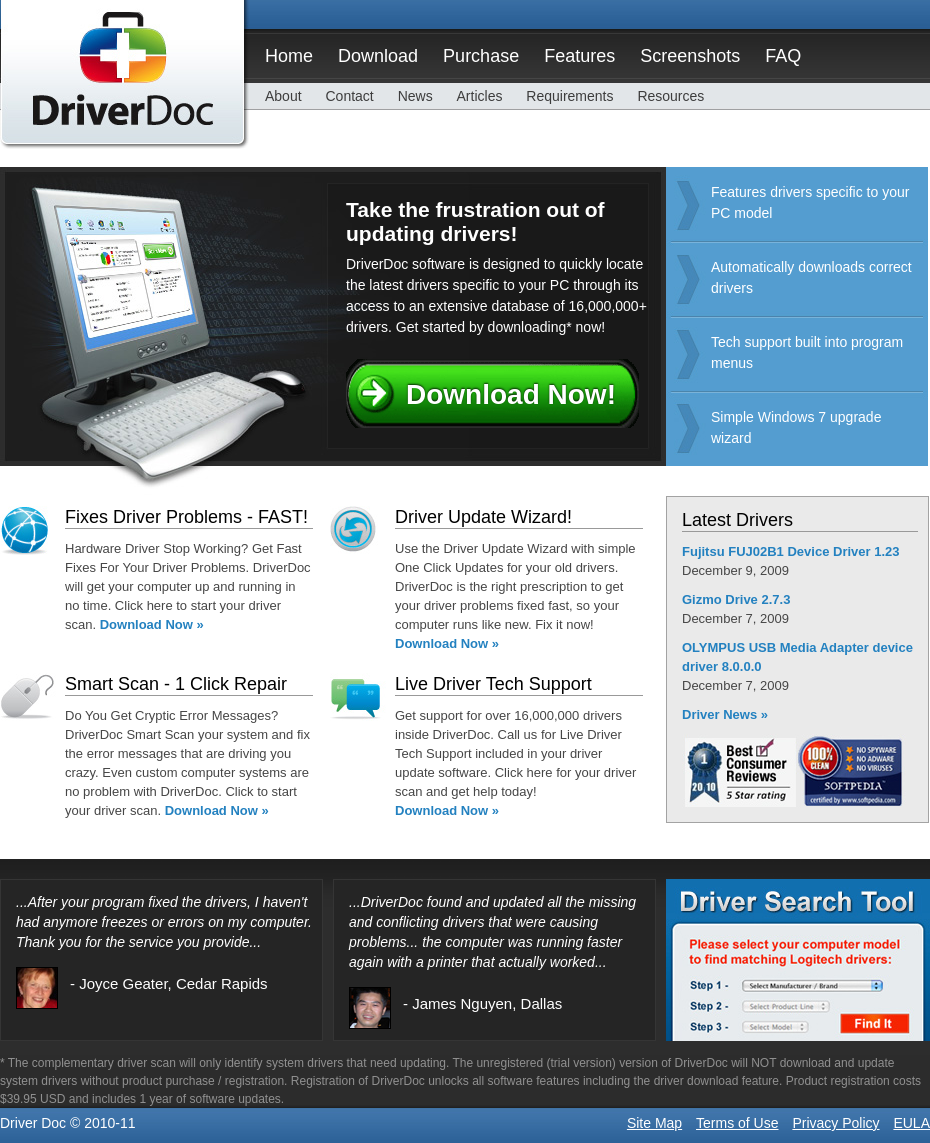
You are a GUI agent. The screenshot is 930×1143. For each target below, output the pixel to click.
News (415, 96)
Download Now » (152, 624)
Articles (480, 96)
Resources (670, 96)
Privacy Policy (835, 1123)
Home (289, 56)
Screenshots (690, 56)
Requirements (569, 96)
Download (378, 56)
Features (579, 56)
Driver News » (725, 714)
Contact (349, 96)
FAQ (783, 56)
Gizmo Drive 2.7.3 (736, 599)
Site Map (654, 1123)
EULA (911, 1123)
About (283, 96)
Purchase (481, 56)
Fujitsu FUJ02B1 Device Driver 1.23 (791, 551)
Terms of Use (737, 1123)
